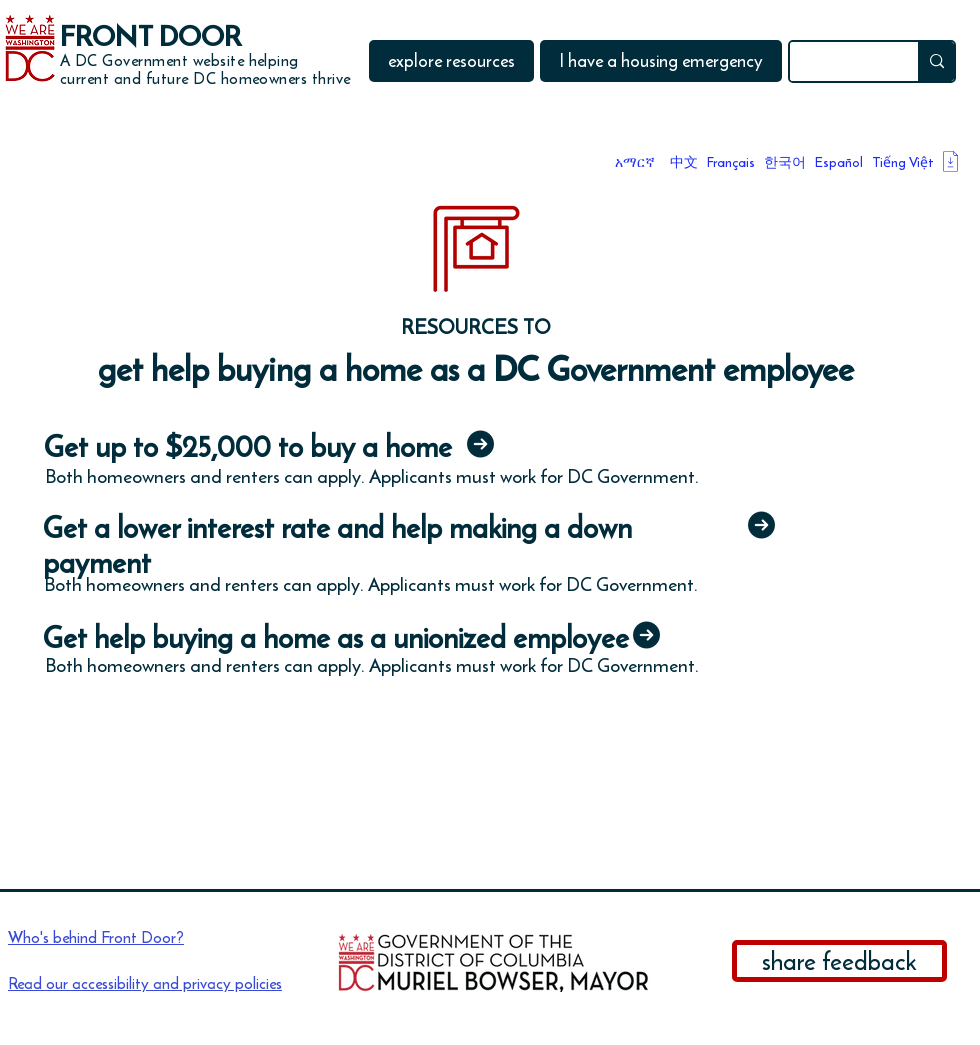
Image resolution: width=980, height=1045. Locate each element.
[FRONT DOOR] (158, 37)
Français (731, 162)
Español (839, 162)
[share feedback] (839, 961)
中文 (684, 162)
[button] (451, 61)
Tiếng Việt (903, 162)
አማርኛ (635, 162)
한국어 (785, 162)
